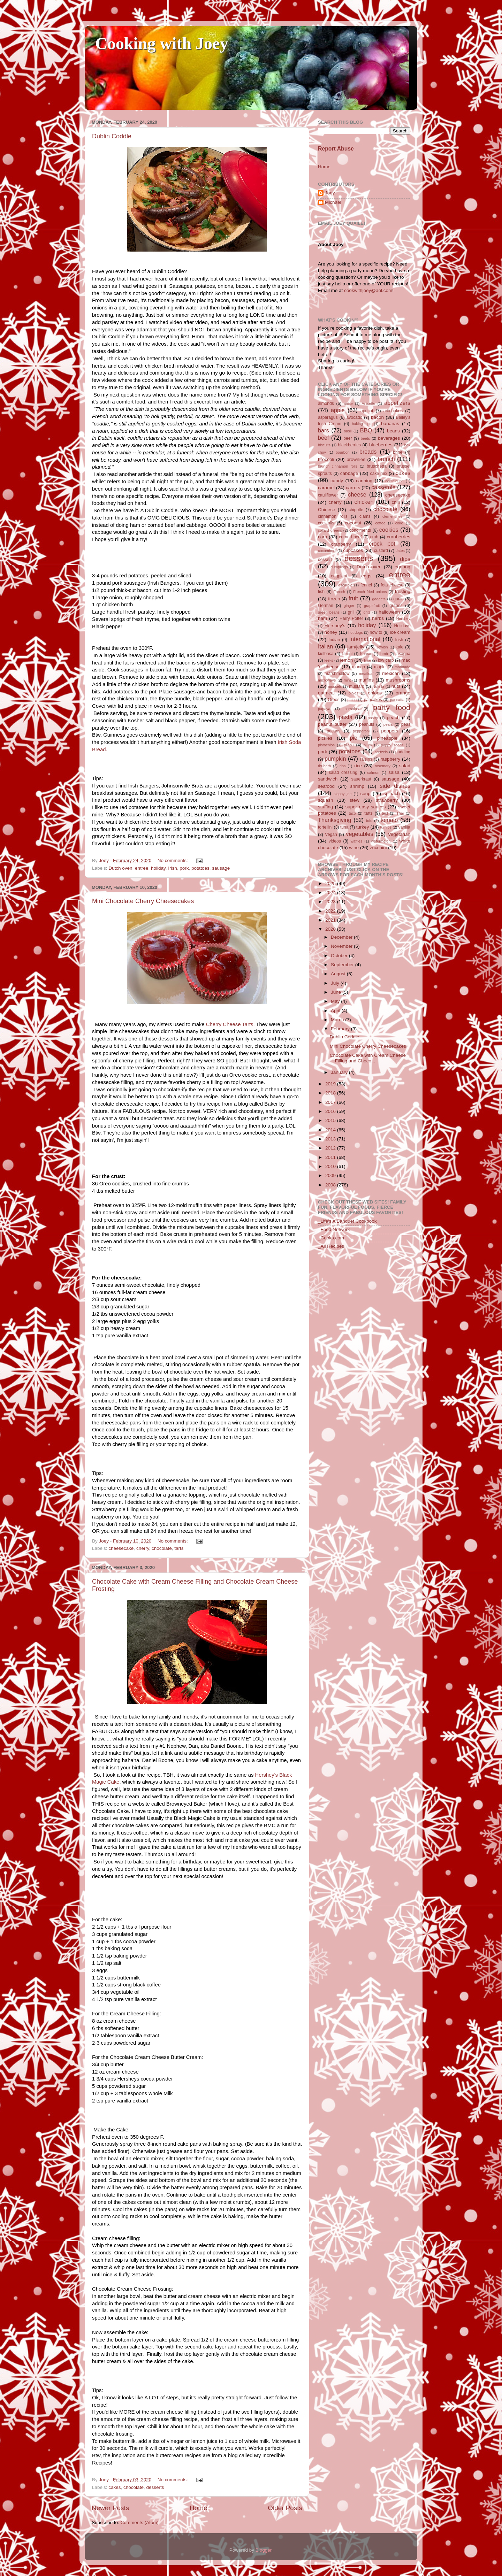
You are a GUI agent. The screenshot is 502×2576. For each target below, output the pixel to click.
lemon (346, 660)
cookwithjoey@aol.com (368, 290)
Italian (325, 646)
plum (368, 745)
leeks (329, 660)
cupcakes (353, 550)
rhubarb (324, 766)
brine (397, 452)
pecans (333, 731)
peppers (389, 730)
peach (393, 717)
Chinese (326, 509)
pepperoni (361, 731)
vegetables (359, 834)
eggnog (402, 566)
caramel (326, 487)
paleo (352, 700)
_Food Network (334, 1229)
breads (368, 451)
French (339, 592)
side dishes (395, 786)
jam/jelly (355, 646)
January (340, 1072)
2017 (331, 1102)
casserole (383, 487)
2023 (331, 901)
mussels (335, 686)
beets (365, 438)
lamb (384, 654)
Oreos (333, 699)
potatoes (200, 868)
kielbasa (326, 653)
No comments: (173, 860)
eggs (366, 575)
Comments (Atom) (140, 2522)
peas (405, 724)
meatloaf (366, 673)
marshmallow (337, 673)
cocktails (326, 523)
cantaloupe (394, 481)
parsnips (351, 709)
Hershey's (335, 625)
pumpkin (335, 758)
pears (388, 724)
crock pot (382, 543)
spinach (391, 793)
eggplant (339, 576)
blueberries (381, 444)
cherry (142, 1548)
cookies (388, 529)
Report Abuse (336, 149)
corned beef (350, 537)
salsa (394, 772)
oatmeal (326, 692)
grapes (395, 605)
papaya (324, 709)
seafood (326, 786)
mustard (356, 686)
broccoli (326, 459)
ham (322, 618)
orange (403, 692)
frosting (402, 591)
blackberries (349, 445)
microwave (327, 680)
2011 (331, 1157)
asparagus (328, 417)
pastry (373, 718)
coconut (353, 522)
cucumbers (327, 550)
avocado (354, 417)
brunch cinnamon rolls (337, 466)
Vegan (331, 834)
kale (399, 647)
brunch (386, 459)
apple (338, 410)
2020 (331, 929)
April (336, 1010)
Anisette (368, 403)
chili (395, 502)
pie (353, 738)
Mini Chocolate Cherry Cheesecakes (143, 901)
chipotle (356, 509)
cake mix (378, 473)
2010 (331, 1166)
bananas (390, 423)
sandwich (327, 779)
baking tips (361, 424)
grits (366, 612)
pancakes (373, 699)
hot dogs (355, 632)
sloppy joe (342, 794)
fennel (366, 585)
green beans (329, 612)
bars (323, 430)
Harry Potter (351, 618)
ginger (349, 605)
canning (364, 480)
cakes (114, 2487)
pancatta (397, 700)
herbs (378, 618)
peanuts (366, 724)
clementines (392, 516)
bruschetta (377, 466)
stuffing (325, 806)
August (339, 973)
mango (358, 666)
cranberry (341, 544)
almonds (326, 403)
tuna (344, 827)
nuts (396, 686)
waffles (356, 841)
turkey (362, 827)
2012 (331, 1148)
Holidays (402, 625)
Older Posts (285, 2508)
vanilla (404, 827)
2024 (331, 892)
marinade (402, 667)
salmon (373, 772)
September (343, 964)
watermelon (380, 841)
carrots (353, 487)
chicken (364, 502)
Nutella (378, 686)
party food (391, 707)
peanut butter (332, 724)
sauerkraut (361, 779)
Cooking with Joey (161, 43)
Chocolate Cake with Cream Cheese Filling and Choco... (368, 1058)
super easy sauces (365, 806)
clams (365, 516)
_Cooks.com (331, 1237)
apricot (366, 410)
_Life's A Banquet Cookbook (347, 1221)
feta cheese (392, 585)
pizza (348, 745)
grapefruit (372, 605)
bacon (377, 417)
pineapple (387, 738)
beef (323, 438)
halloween (389, 612)
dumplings (339, 567)
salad (404, 765)
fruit (353, 598)
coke (399, 523)
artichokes (393, 410)
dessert (325, 559)
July (336, 983)
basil (347, 431)
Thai (400, 813)
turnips (385, 827)
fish (321, 591)
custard (381, 550)
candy (336, 480)
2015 (331, 1120)
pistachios (326, 745)
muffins (366, 680)
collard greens (330, 530)
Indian (334, 639)
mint (347, 680)
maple (380, 666)
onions (375, 692)
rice (358, 765)
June (336, 992)
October (340, 955)
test (385, 813)
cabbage (349, 473)
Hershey (403, 618)
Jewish (382, 647)
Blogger (264, 2550)
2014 (331, 1129)
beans (393, 430)
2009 (331, 1175)
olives (353, 693)
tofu (369, 820)
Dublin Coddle (111, 136)
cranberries (398, 536)
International (364, 639)
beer (347, 438)
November (342, 946)
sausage (221, 868)
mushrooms (398, 680)
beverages (389, 438)
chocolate (162, 1548)
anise (348, 403)
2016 (331, 1111)
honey (330, 632)
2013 (331, 1138)
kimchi (347, 654)
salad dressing (343, 772)
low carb (386, 660)
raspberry (390, 759)
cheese (357, 494)
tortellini (325, 827)
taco (352, 813)
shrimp (357, 786)
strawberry (387, 800)
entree (141, 868)
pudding (402, 751)
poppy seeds (392, 745)
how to (376, 632)
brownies (356, 459)
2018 (331, 1092)
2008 (331, 1184)
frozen (334, 599)
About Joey (331, 244)
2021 (331, 920)
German (325, 605)
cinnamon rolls (333, 516)
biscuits (324, 445)
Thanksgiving (334, 820)
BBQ (366, 430)
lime (367, 660)
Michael (333, 202)
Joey (330, 192)
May (336, 1001)
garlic (398, 599)
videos (335, 841)
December (342, 937)
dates (399, 550)
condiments (360, 530)
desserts (155, 2487)
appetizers (397, 403)
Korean (366, 654)
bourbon (343, 452)
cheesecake (121, 1548)
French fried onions (370, 592)
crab (374, 537)
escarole (345, 585)
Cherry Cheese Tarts (229, 1024)
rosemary (382, 766)
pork (184, 868)
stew (354, 800)
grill (351, 612)
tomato (389, 820)
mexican (391, 673)
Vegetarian (399, 834)
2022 (331, 911)
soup (365, 793)
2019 (331, 1083)
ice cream (400, 632)
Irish (172, 868)
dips (405, 559)
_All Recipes (331, 1246)
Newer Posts (110, 2508)
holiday (158, 868)
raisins (366, 759)
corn (322, 536)
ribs (342, 766)
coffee (380, 523)
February (341, 1028)
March (338, 1019)
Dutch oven (120, 868)
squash (325, 800)
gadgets (379, 599)
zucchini (378, 847)
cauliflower (328, 495)
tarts (178, 1548)
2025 (331, 883)
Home (198, 2508)
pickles (325, 738)
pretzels (381, 752)
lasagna (403, 653)
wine (354, 847)
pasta (345, 717)
